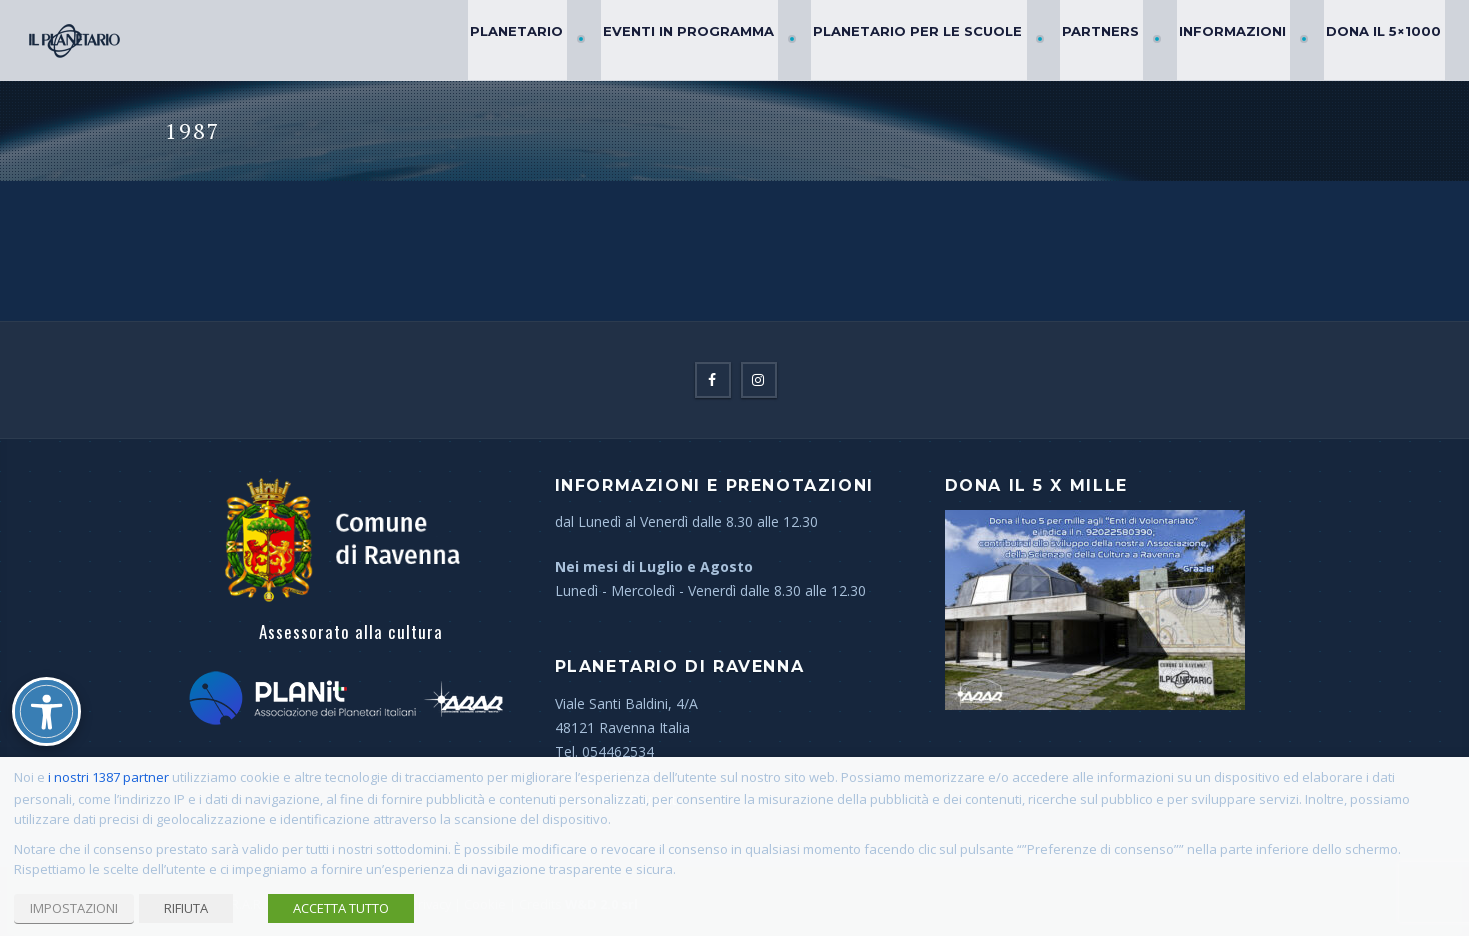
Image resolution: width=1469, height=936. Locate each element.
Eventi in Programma (726, 40)
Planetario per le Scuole (947, 40)
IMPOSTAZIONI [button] (74, 908)
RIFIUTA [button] (186, 908)
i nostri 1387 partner (108, 777)
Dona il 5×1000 (1386, 40)
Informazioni (1244, 40)
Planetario (563, 40)
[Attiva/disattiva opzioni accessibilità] (46, 711)
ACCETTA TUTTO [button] (341, 908)
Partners (1121, 40)
